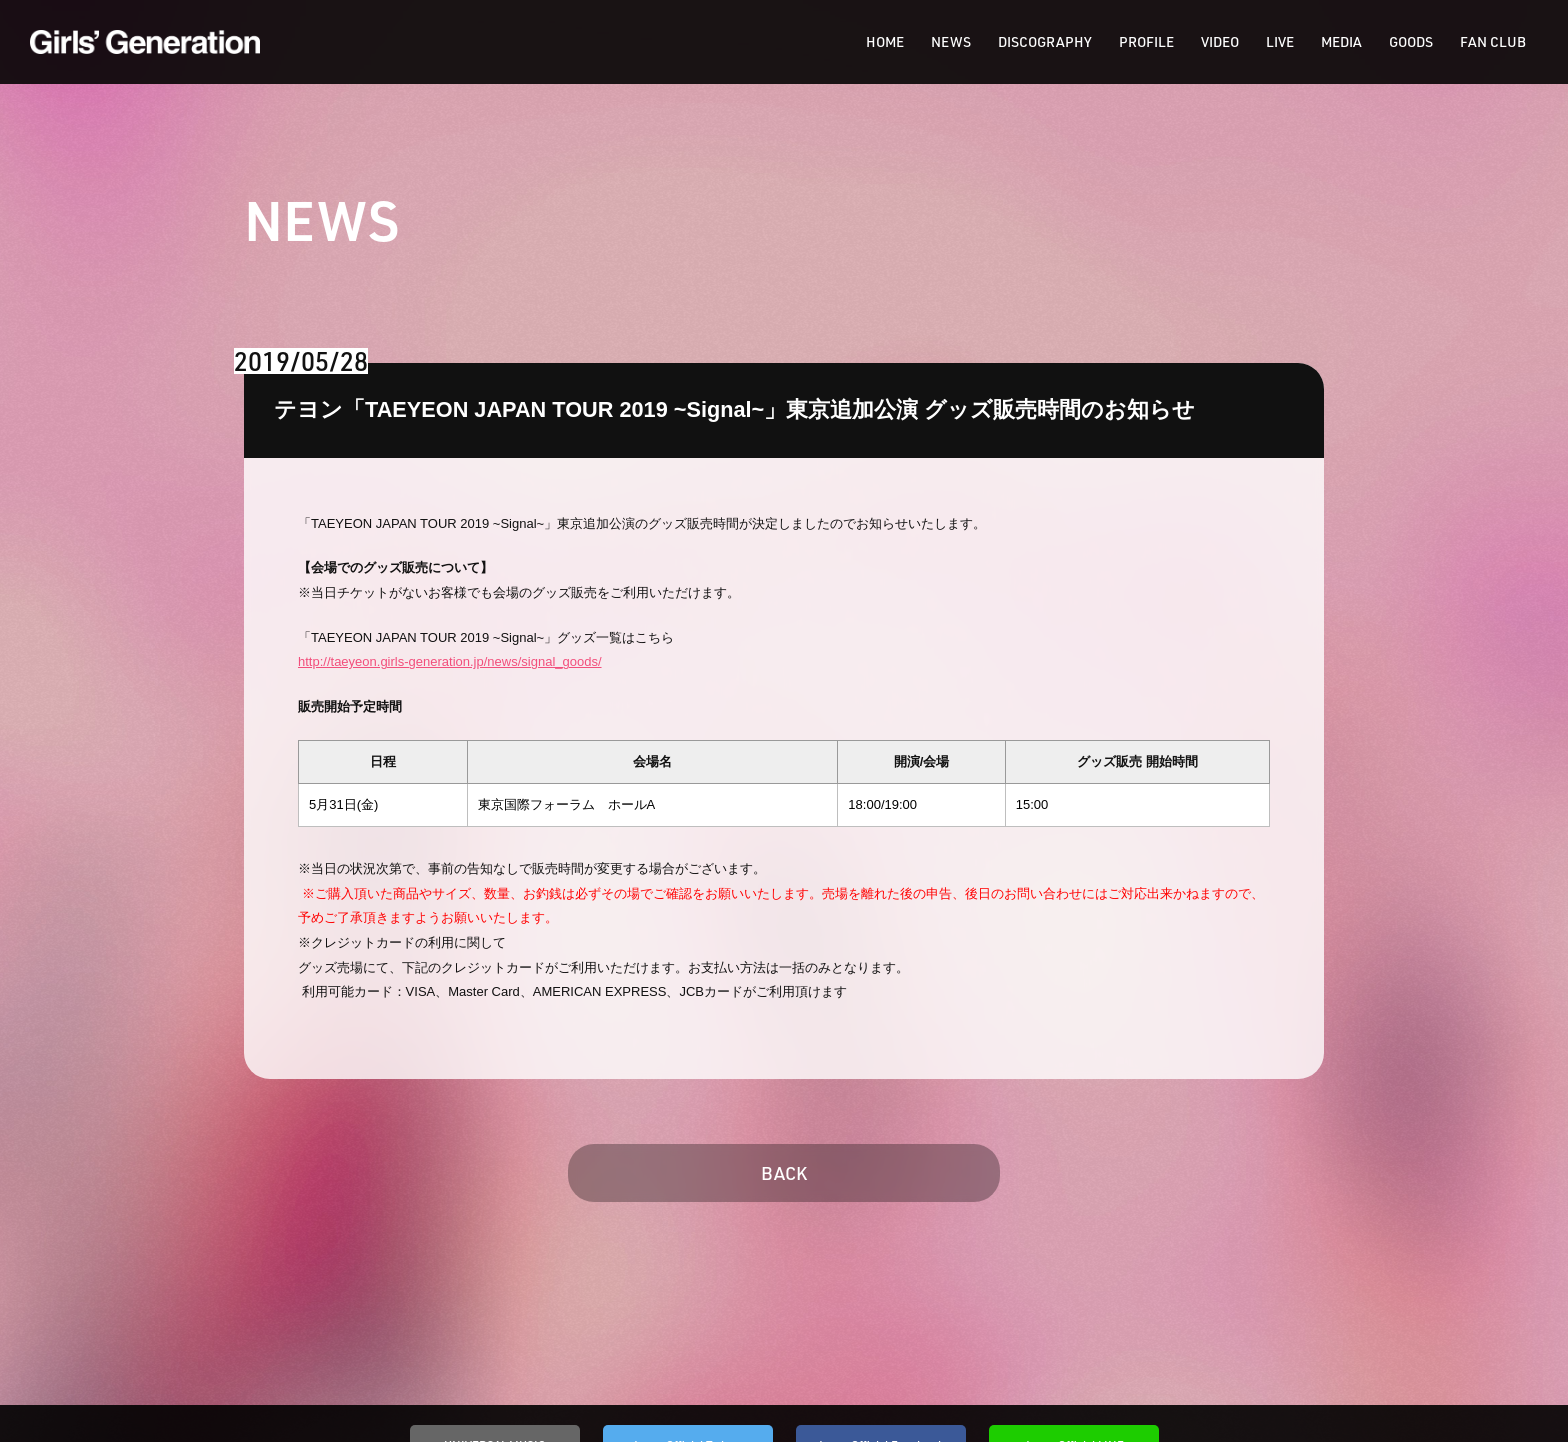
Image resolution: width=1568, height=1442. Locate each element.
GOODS (1411, 42)
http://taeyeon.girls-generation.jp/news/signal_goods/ (450, 661)
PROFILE (1146, 42)
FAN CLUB (1493, 42)
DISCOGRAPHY (1045, 42)
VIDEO (1220, 42)
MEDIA (1341, 42)
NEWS (951, 42)
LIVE (1280, 42)
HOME (885, 42)
